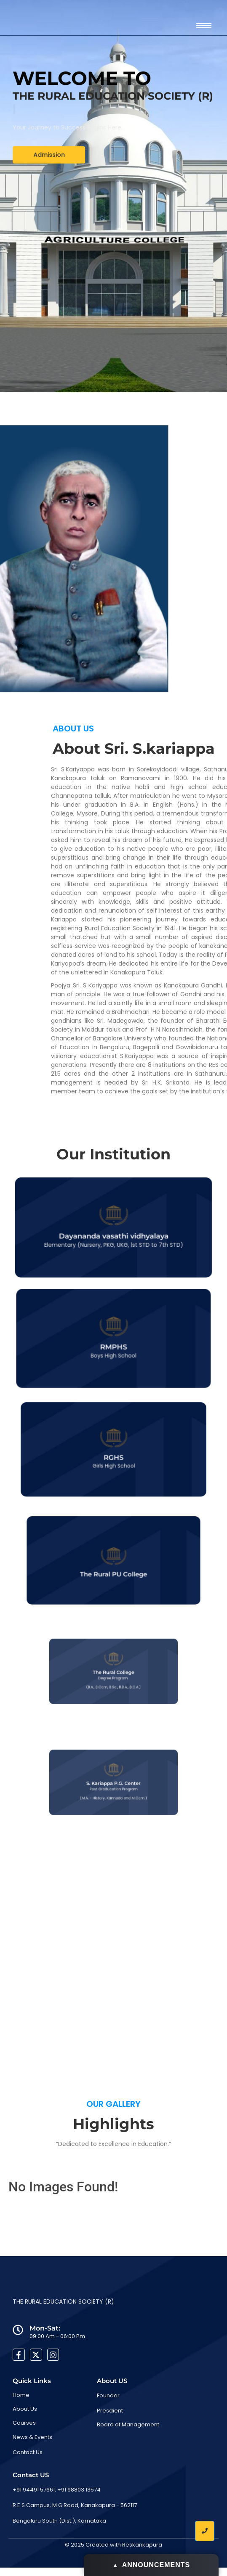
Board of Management (128, 2424)
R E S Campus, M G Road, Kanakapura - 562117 (75, 2505)
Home (21, 2395)
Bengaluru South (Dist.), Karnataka (59, 2521)
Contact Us (28, 2452)
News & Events (32, 2437)
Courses (24, 2423)
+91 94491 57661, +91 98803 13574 (57, 2490)
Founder (108, 2395)
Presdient (110, 2411)
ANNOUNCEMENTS (151, 2565)
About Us (25, 2409)
